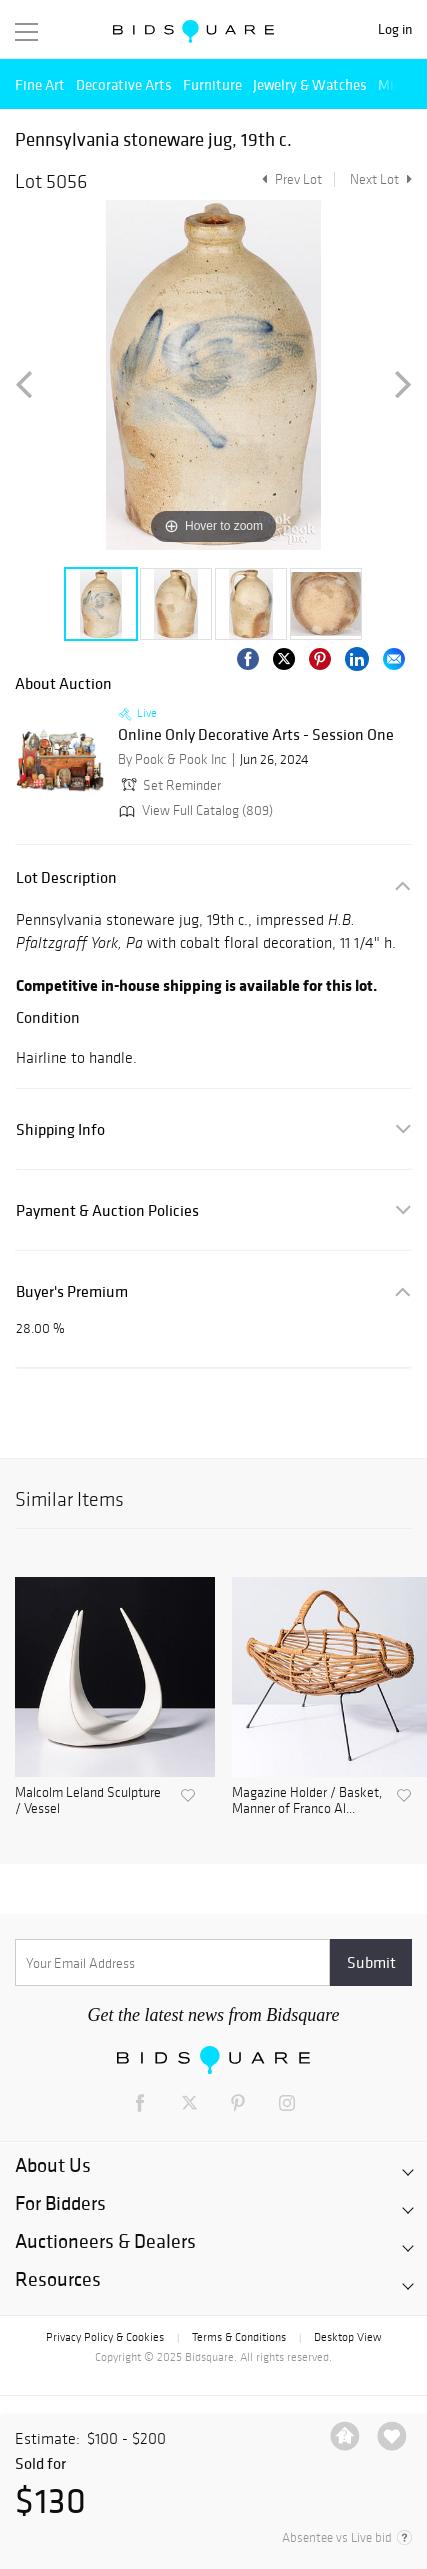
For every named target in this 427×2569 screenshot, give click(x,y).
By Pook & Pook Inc (172, 759)
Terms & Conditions (239, 2337)
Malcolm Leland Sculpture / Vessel (88, 1801)
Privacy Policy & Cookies (105, 2337)
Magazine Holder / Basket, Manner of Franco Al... (307, 1801)
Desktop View (347, 2337)
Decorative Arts (124, 84)
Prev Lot (289, 179)
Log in (395, 29)
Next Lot (381, 179)
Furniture (212, 84)
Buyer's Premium (72, 1291)
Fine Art (40, 84)
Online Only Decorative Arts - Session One (256, 735)
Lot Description (66, 877)
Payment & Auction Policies (107, 1210)
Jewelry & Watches (310, 84)
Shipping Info (60, 1129)
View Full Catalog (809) (194, 810)
